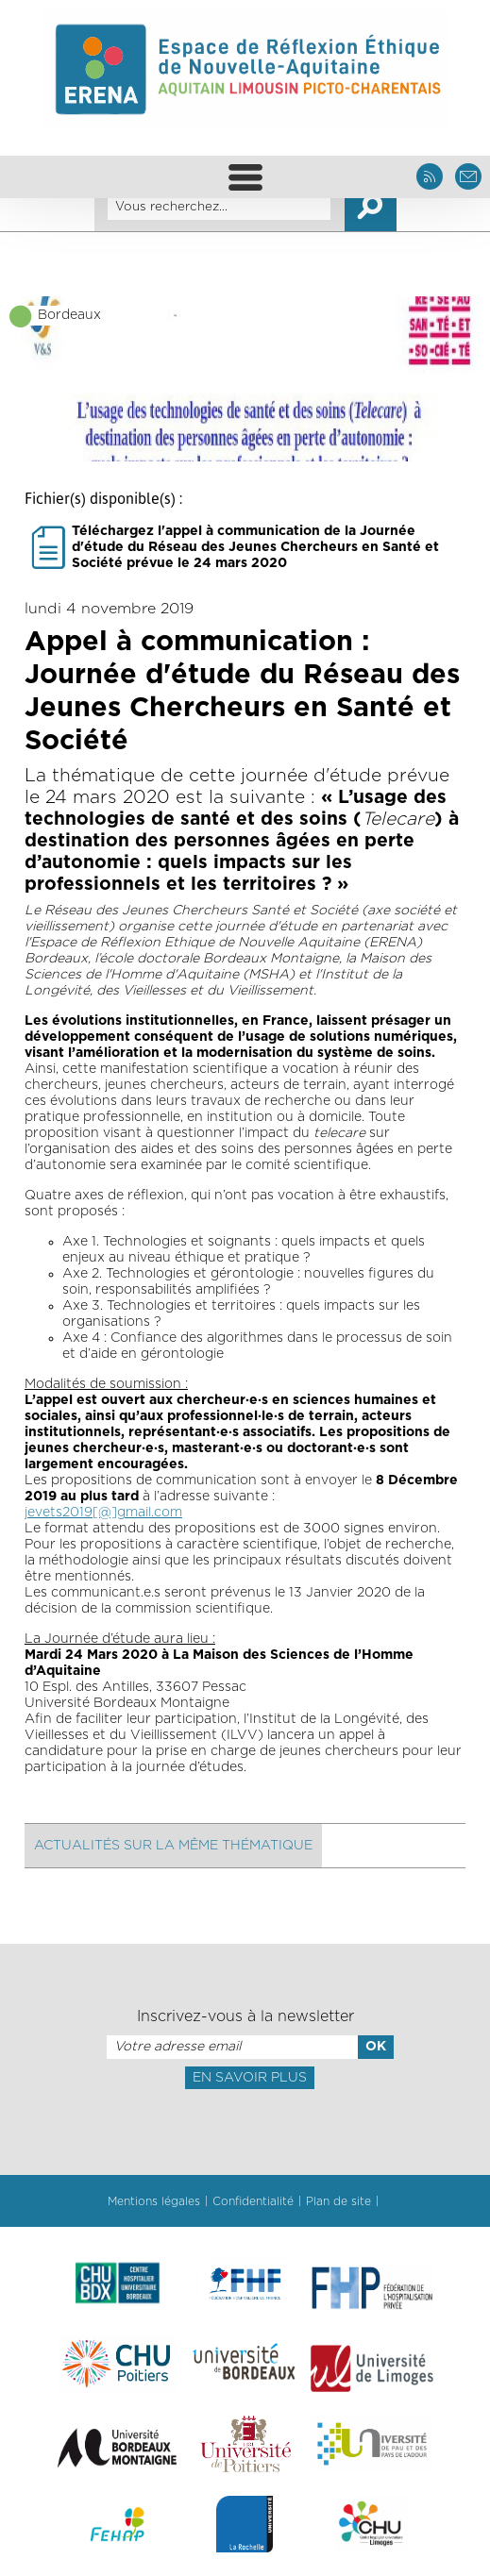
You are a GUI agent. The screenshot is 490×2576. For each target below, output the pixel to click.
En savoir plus (250, 2077)
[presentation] (244, 2130)
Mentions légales (154, 2201)
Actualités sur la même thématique (173, 1845)
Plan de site (338, 2201)
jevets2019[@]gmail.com (103, 1512)
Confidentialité (253, 2201)
